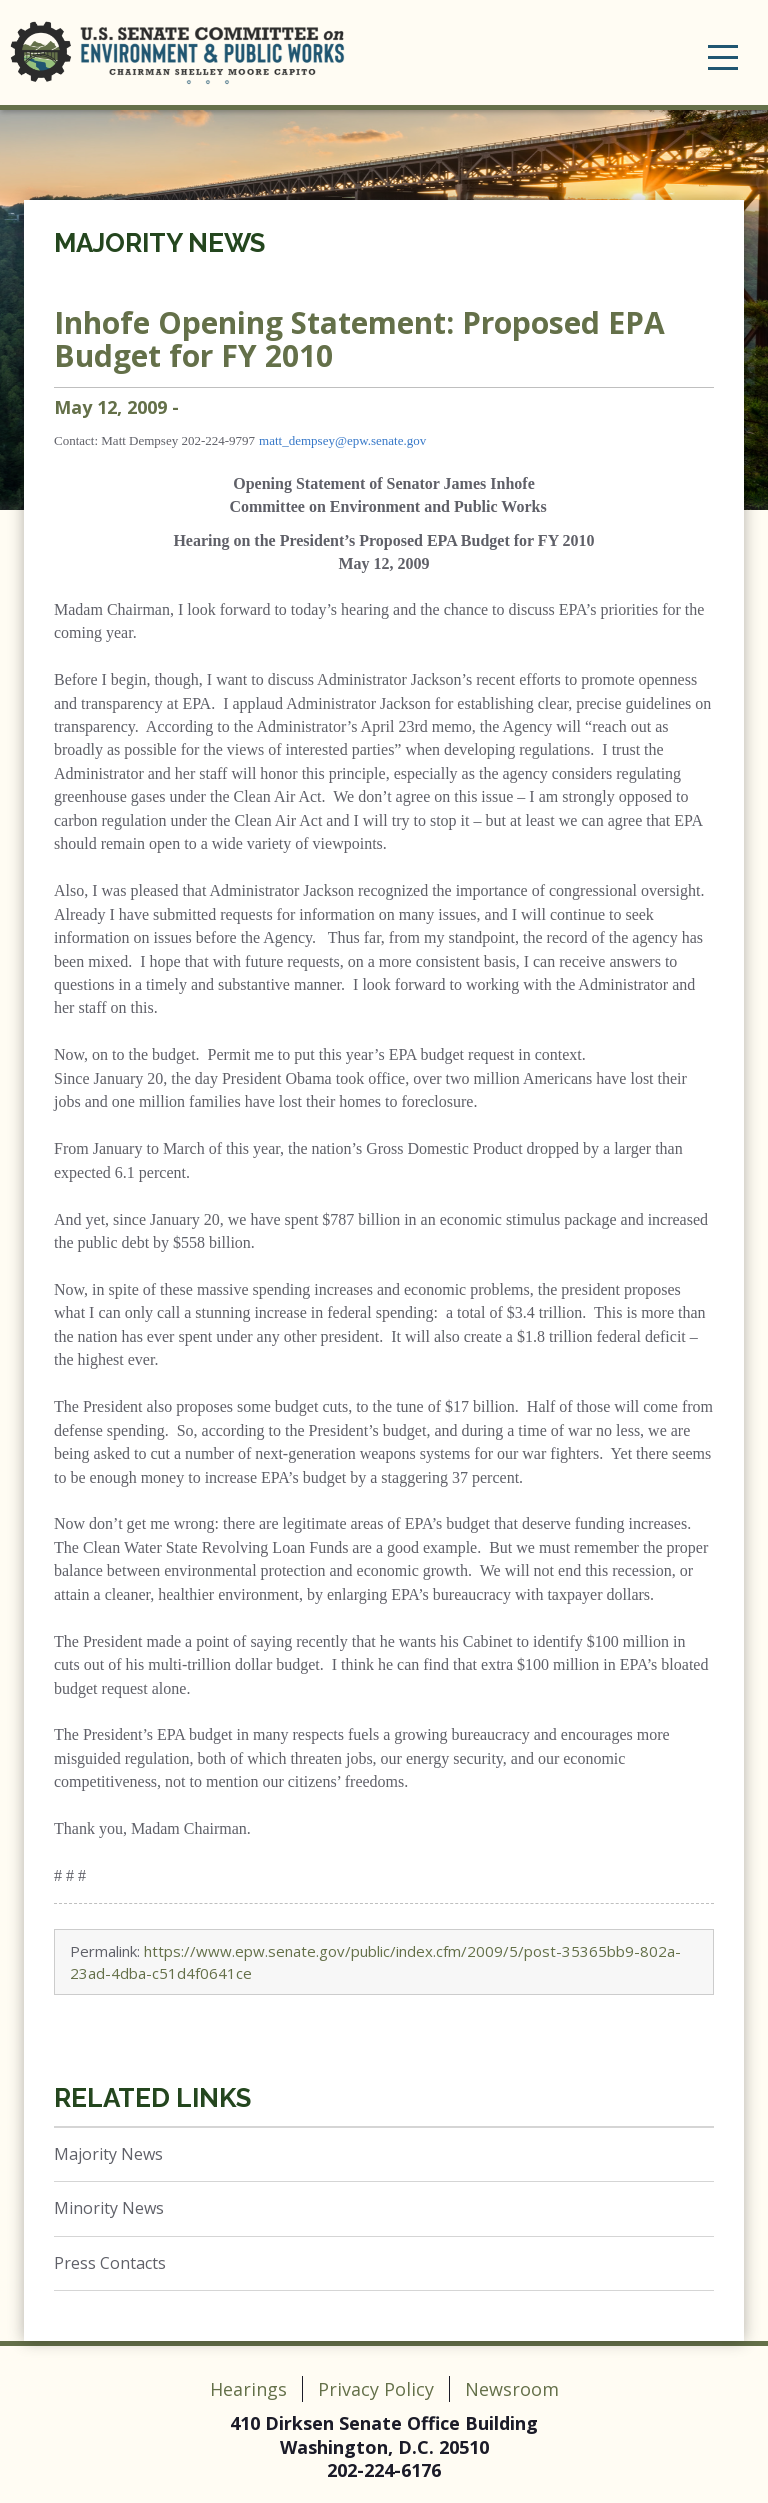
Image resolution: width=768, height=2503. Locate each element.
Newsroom (512, 2389)
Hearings (248, 2389)
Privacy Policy (376, 2389)
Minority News (109, 2208)
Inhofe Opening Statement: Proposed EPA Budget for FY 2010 (359, 339)
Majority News (159, 243)
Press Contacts (110, 2263)
